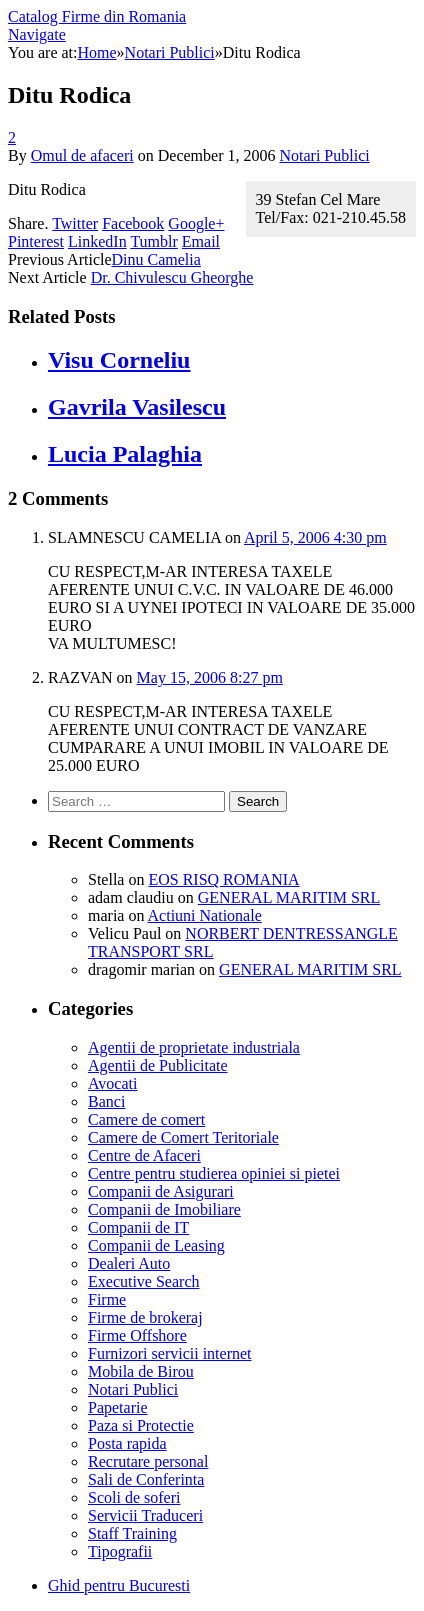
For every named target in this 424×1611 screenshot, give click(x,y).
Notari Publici (324, 155)
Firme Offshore (137, 1335)
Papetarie (118, 1407)
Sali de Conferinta (146, 1479)
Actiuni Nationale (205, 915)
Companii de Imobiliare (164, 1209)
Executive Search (144, 1281)
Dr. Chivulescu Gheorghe (172, 277)
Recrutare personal (148, 1461)
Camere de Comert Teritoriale (183, 1137)
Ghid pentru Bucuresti (119, 1585)
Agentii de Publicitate (158, 1065)
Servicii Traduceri (145, 1515)
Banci (106, 1101)
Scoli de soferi (134, 1497)
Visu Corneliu (119, 360)
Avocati (112, 1083)
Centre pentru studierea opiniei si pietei (214, 1173)
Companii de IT (138, 1227)
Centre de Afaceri (144, 1155)
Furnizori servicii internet (170, 1353)
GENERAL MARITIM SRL (289, 897)
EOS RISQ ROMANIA (223, 879)
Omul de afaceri (82, 155)
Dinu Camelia (156, 259)
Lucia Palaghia (125, 454)
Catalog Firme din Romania (97, 16)
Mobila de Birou (141, 1371)
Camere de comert (146, 1119)
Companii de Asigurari (161, 1191)
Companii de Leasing (156, 1245)
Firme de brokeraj (145, 1317)
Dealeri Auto (129, 1263)
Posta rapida (127, 1443)
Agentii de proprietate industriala (194, 1047)
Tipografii (120, 1551)
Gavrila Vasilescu (137, 407)
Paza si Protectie (141, 1425)
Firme (107, 1299)
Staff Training (132, 1533)
